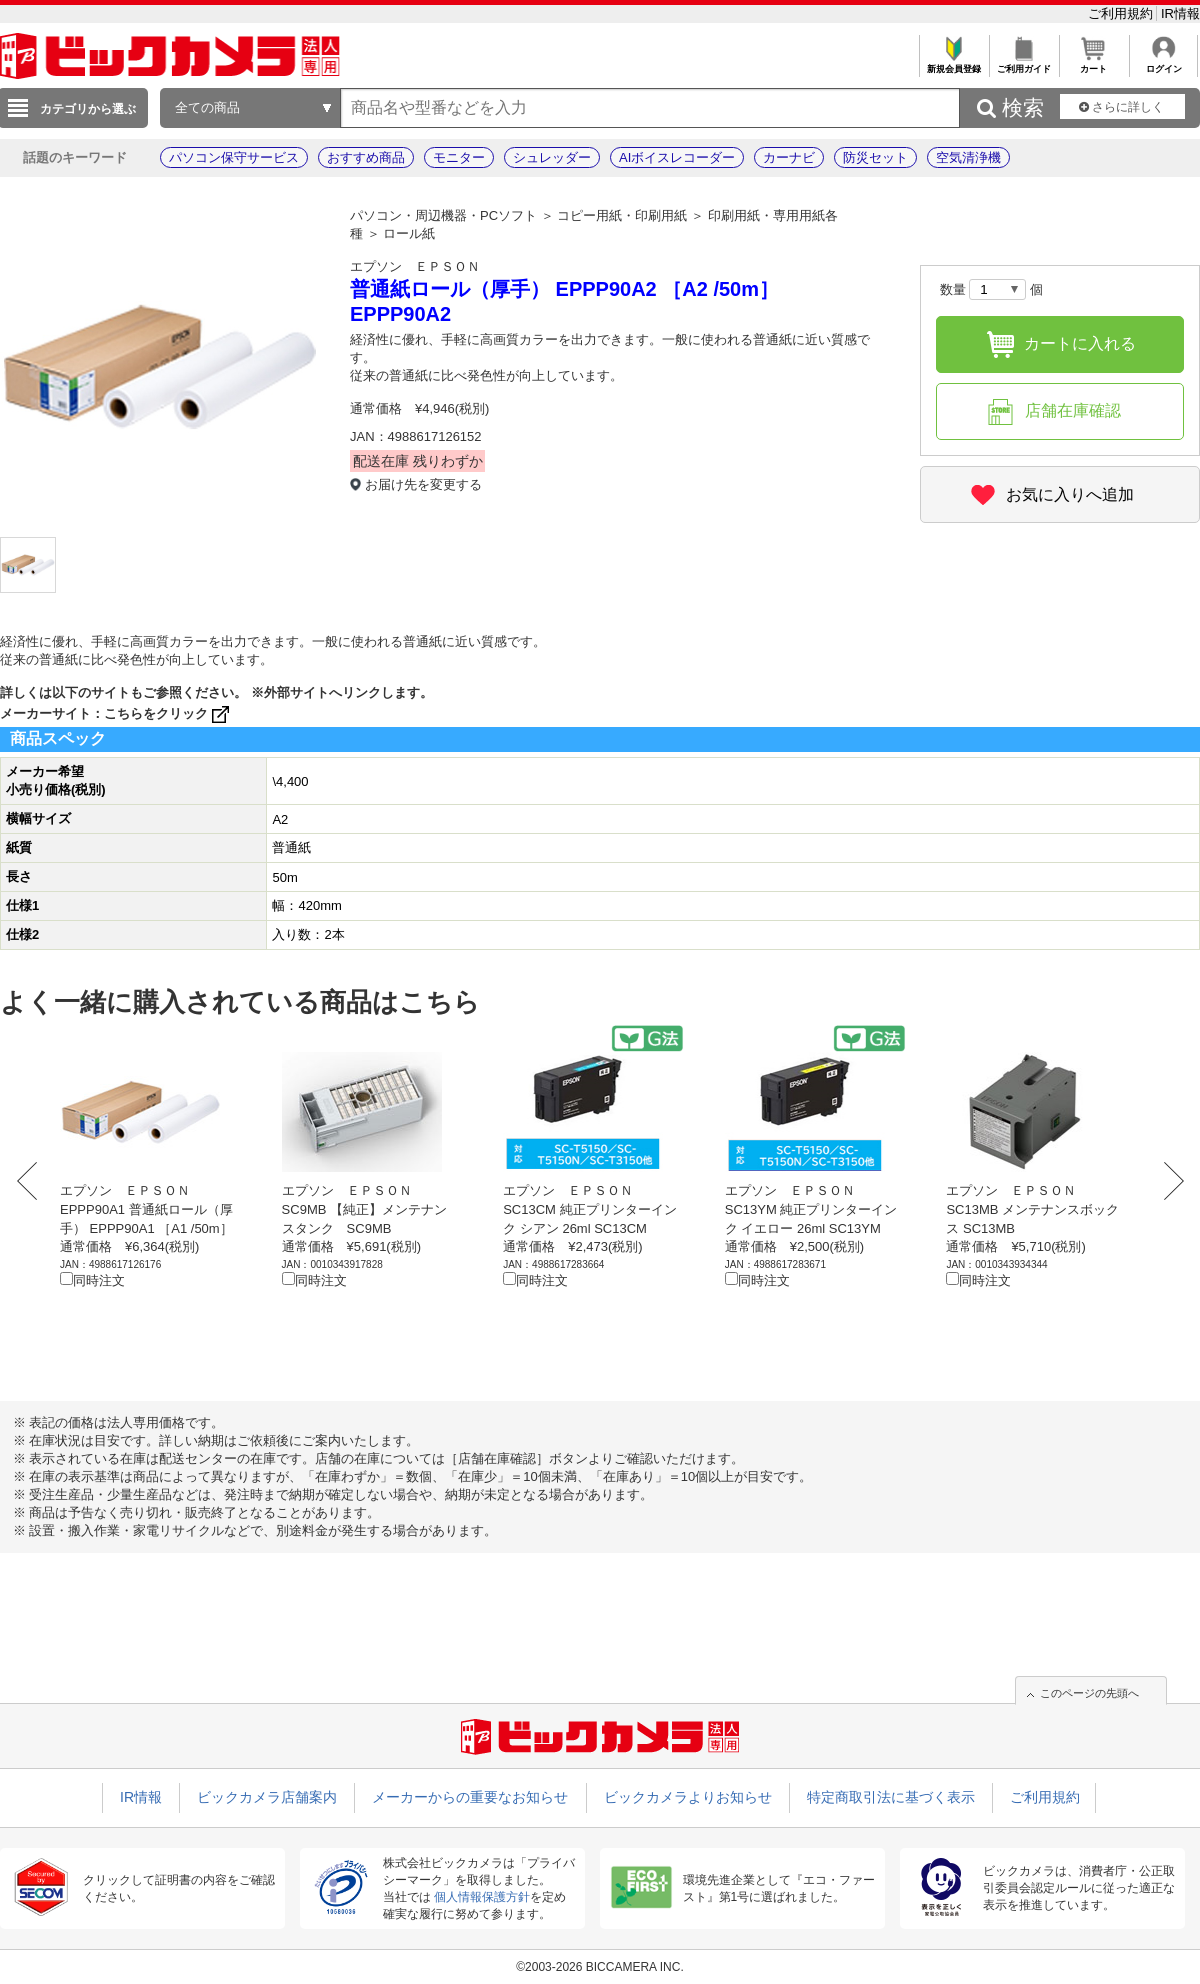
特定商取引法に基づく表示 (891, 1797)
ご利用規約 (1122, 13)
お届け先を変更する (423, 484)
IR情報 (1180, 13)
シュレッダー (552, 157)
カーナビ (789, 157)
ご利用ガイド (1023, 63)
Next (1168, 1181)
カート (1093, 63)
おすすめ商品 (366, 157)
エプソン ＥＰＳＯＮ (415, 266)
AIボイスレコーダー (677, 157)
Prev (32, 1181)
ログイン (1163, 63)
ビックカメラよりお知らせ (688, 1797)
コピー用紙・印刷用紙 (622, 215)
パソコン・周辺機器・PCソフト (443, 215)
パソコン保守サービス (234, 157)
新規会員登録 (953, 63)
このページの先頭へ (1089, 1693)
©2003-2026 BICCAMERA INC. (600, 1967)
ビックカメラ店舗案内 (267, 1797)
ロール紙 (409, 233)
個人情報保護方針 (482, 1897)
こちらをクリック (168, 713)
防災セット (875, 157)
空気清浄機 (968, 157)
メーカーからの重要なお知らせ (470, 1797)
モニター (459, 157)
